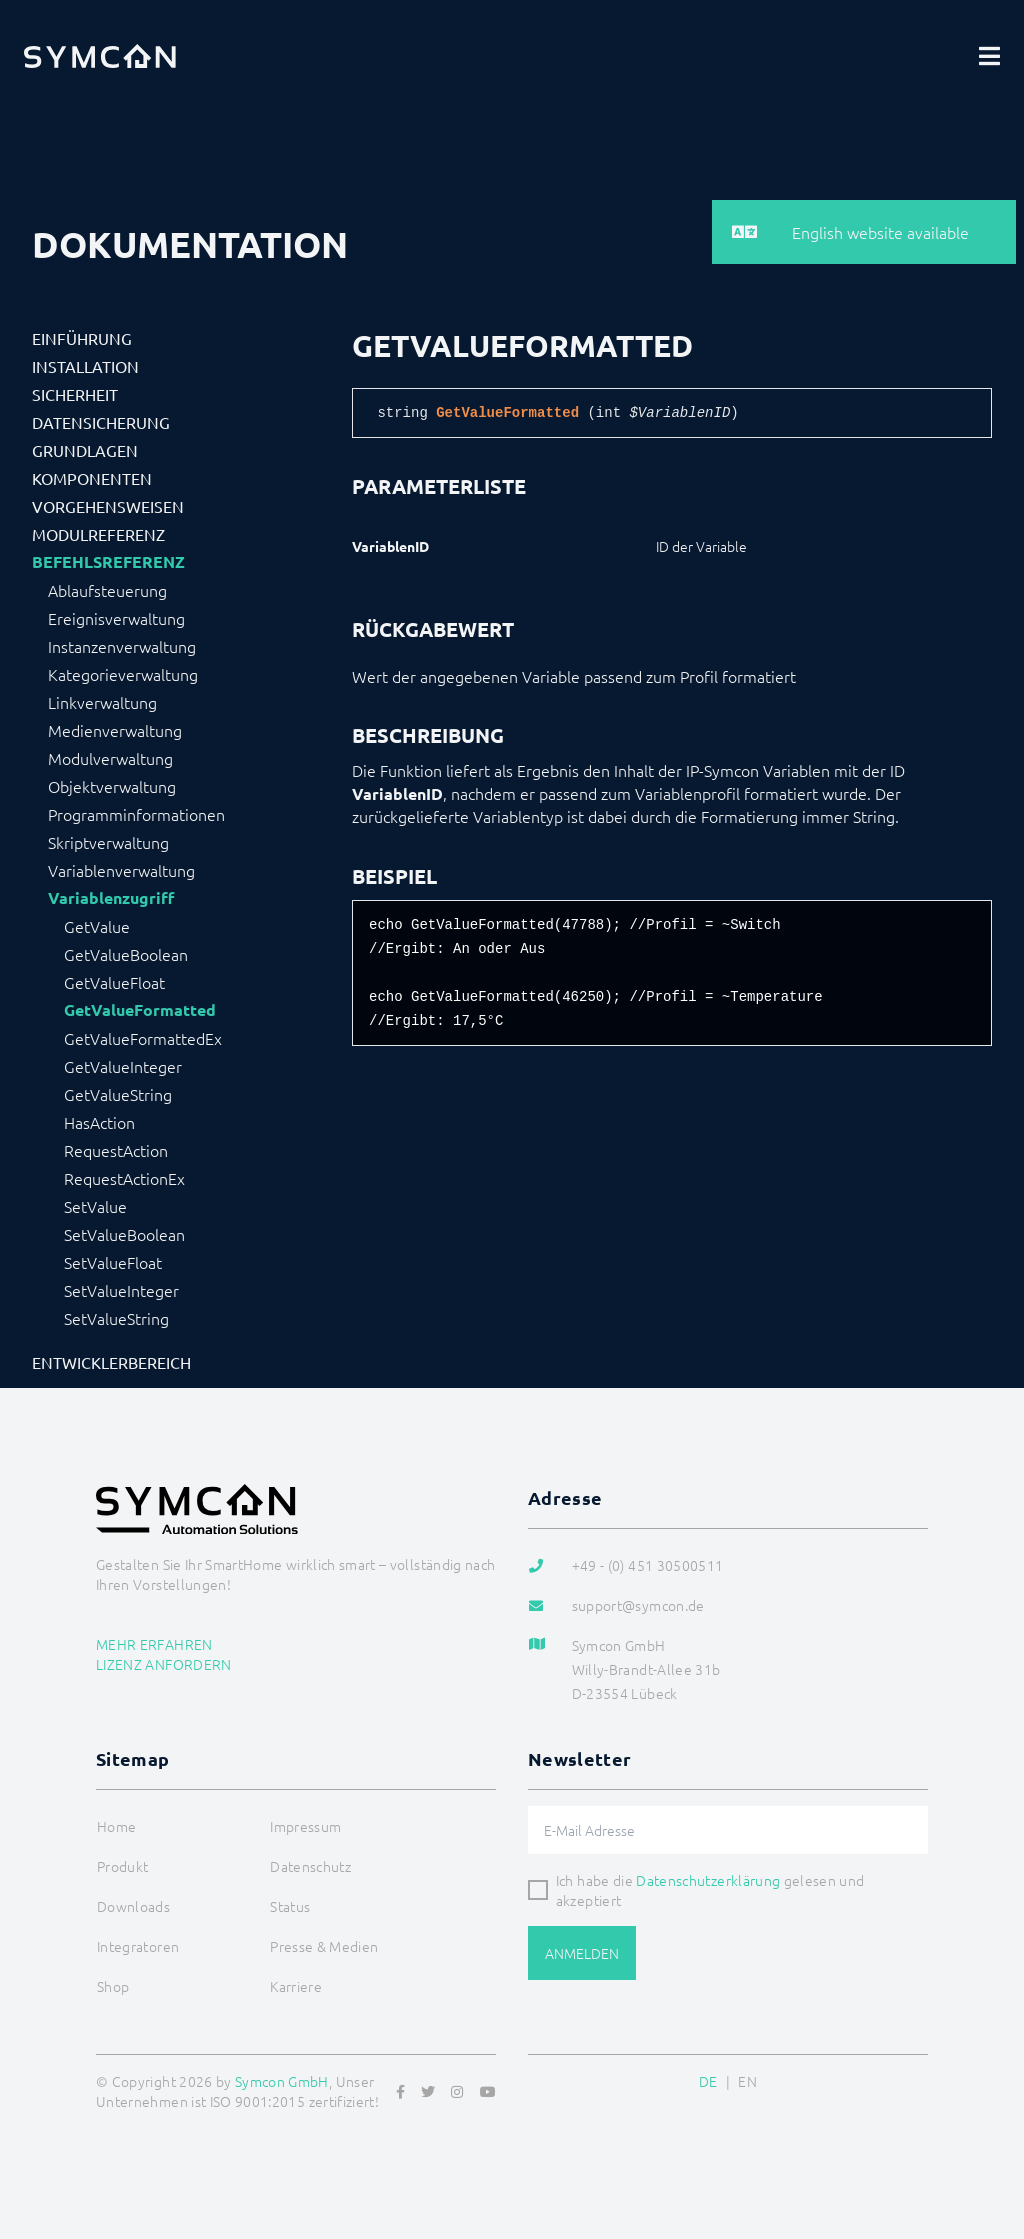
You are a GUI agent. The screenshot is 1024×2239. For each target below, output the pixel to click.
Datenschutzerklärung (708, 1880)
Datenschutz (310, 1866)
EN (747, 2081)
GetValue (97, 926)
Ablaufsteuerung (107, 590)
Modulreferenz (98, 534)
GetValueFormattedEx (143, 1038)
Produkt (122, 1866)
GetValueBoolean (126, 954)
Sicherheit (75, 394)
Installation (85, 366)
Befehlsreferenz (108, 562)
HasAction (99, 1122)
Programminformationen (136, 814)
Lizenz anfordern (164, 1664)
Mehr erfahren (154, 1644)
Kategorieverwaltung (123, 674)
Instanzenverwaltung (122, 646)
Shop (113, 1986)
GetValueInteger (123, 1066)
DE (708, 2081)
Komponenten (92, 478)
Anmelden (582, 1953)
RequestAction (116, 1150)
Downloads (133, 1906)
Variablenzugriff (111, 898)
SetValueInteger (121, 1290)
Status (290, 1906)
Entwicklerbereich (111, 1362)
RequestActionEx (124, 1178)
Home (116, 1826)
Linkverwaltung (102, 702)
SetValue (95, 1206)
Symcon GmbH (282, 2081)
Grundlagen (85, 450)
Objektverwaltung (112, 786)
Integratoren (138, 1946)
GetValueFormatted (140, 1010)
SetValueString (116, 1318)
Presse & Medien (324, 1946)
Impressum (305, 1826)
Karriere (296, 1986)
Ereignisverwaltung (116, 618)
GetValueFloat (114, 982)
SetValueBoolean (124, 1234)
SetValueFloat (113, 1262)
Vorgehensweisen (108, 506)
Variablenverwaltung (121, 870)
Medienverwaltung (115, 730)
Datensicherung (101, 422)
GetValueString (118, 1094)
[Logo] (100, 56)
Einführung (82, 338)
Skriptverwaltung (108, 842)
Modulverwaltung (110, 758)
